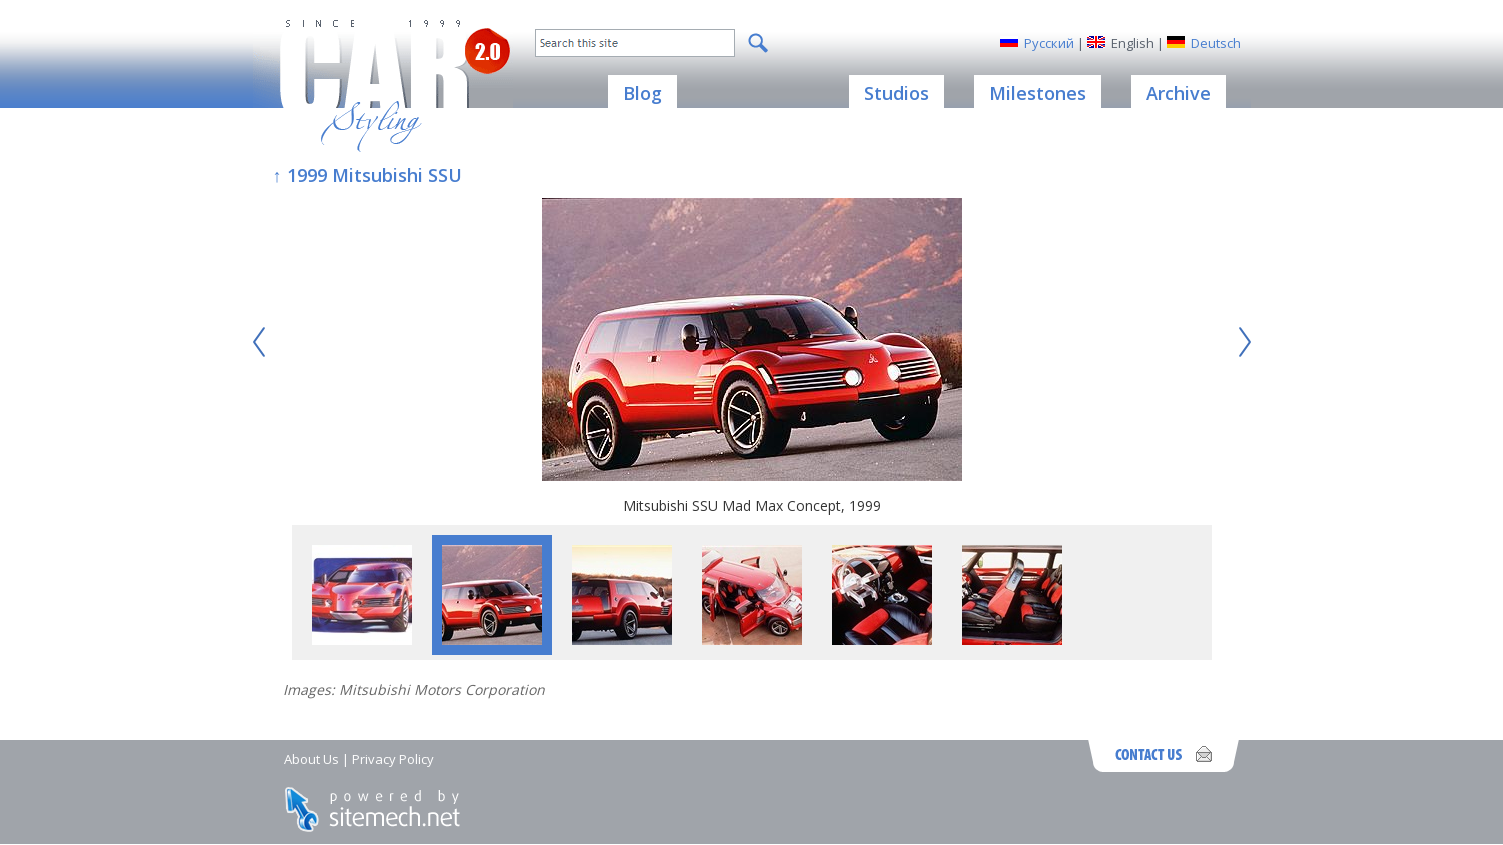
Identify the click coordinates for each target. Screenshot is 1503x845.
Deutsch (1216, 43)
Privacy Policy (393, 759)
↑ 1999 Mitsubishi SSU (367, 175)
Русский (1049, 43)
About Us (311, 759)
